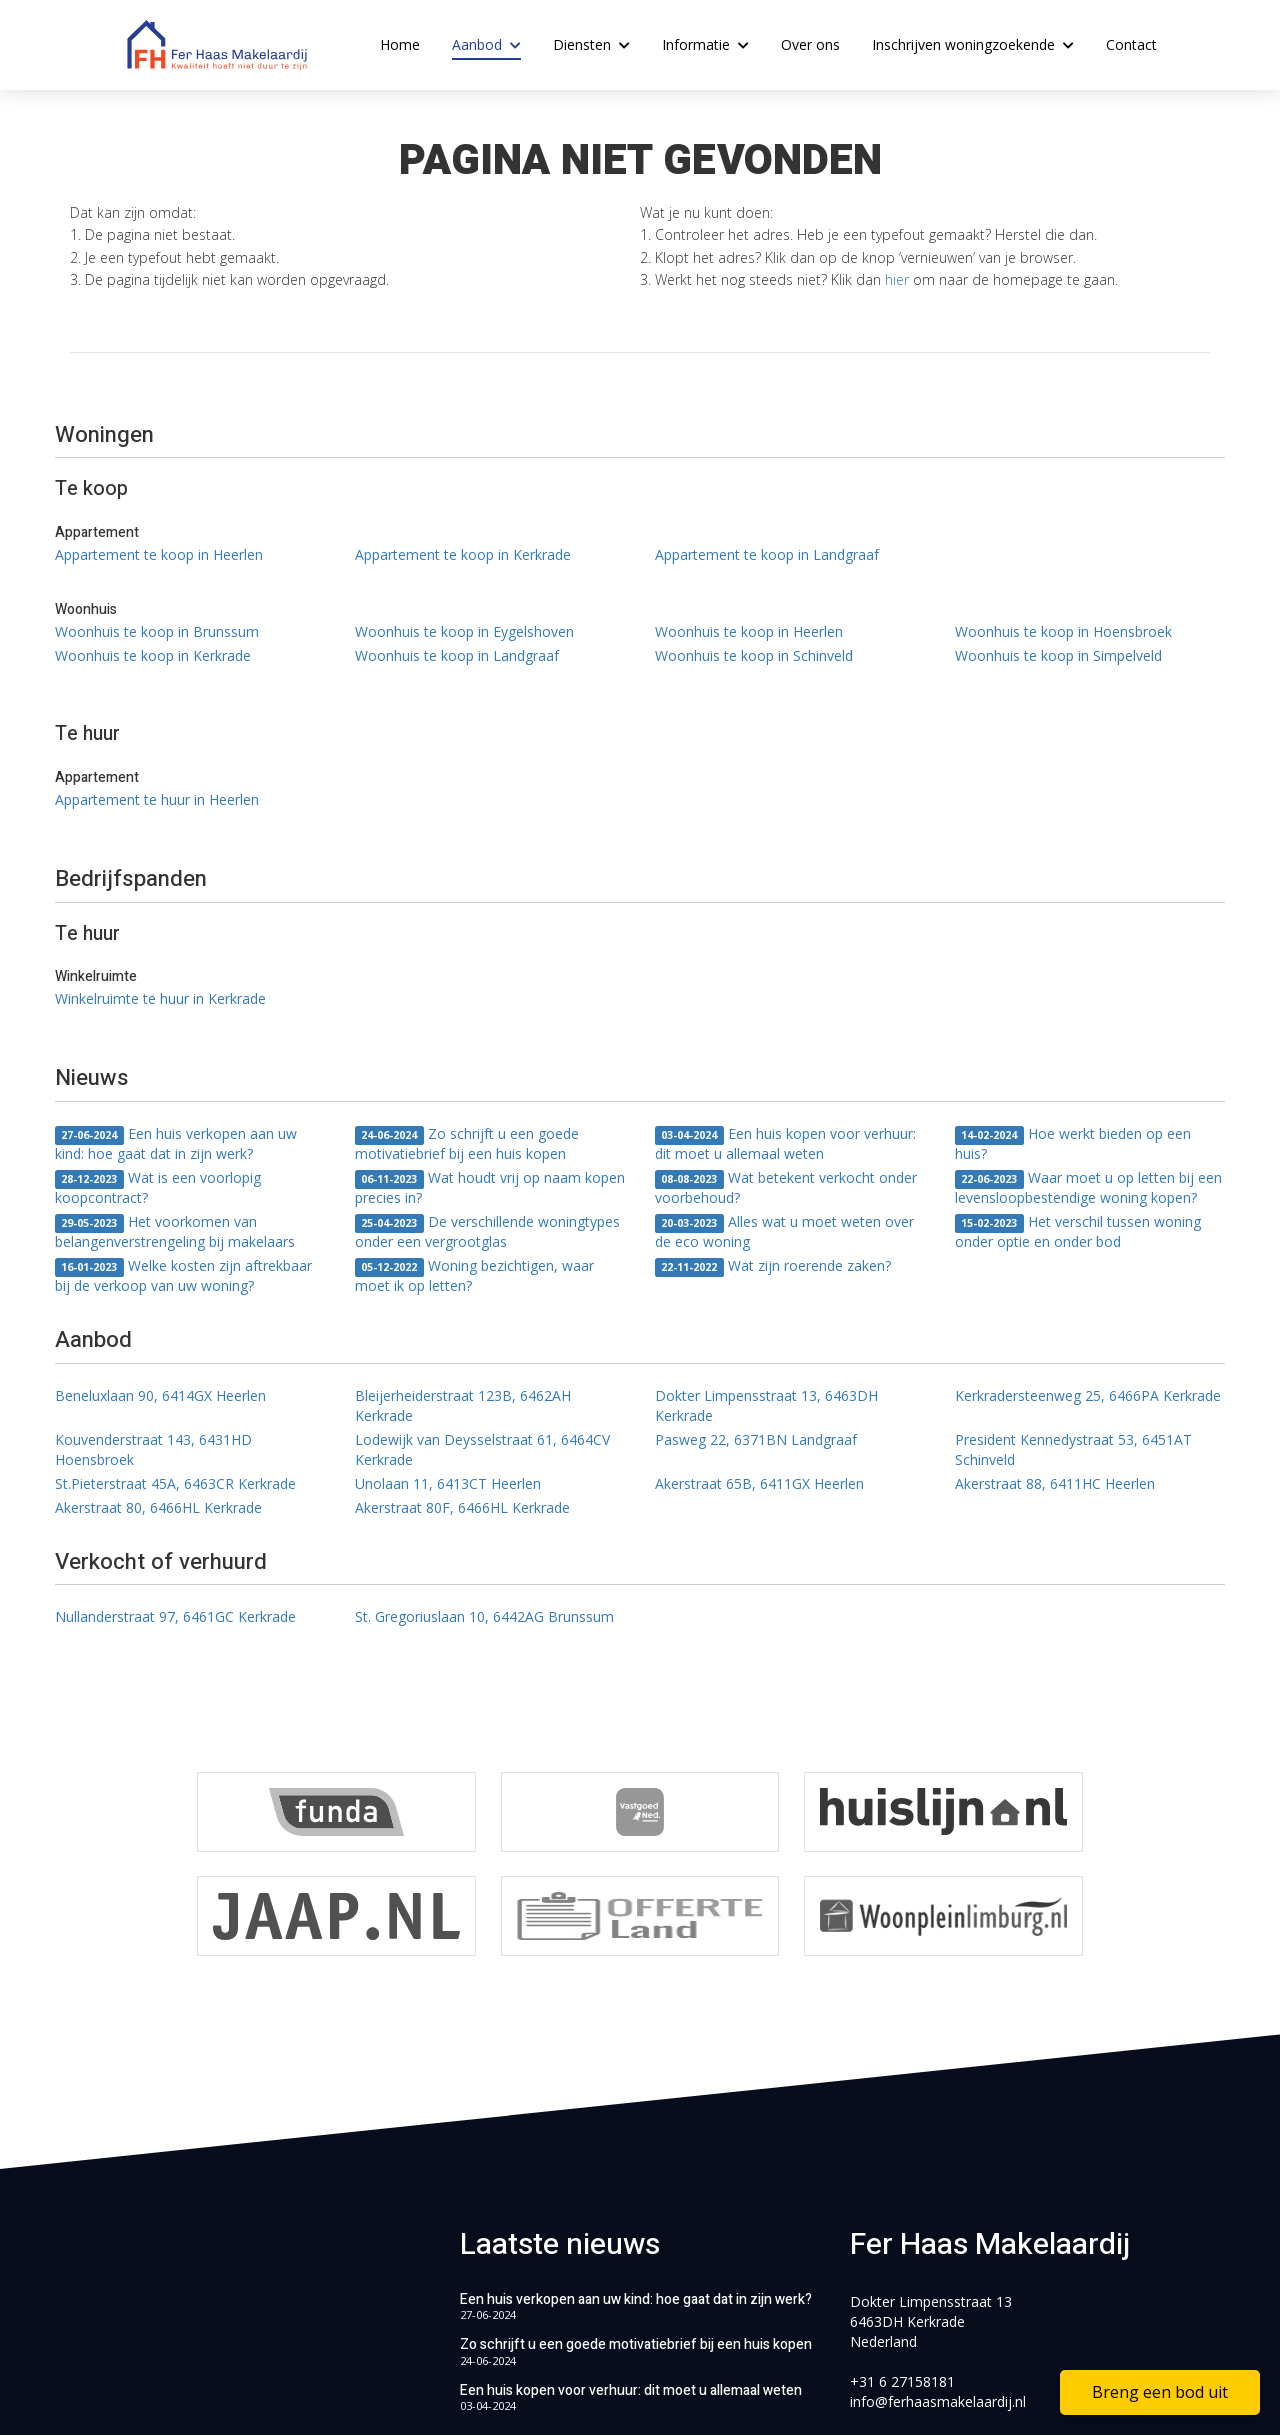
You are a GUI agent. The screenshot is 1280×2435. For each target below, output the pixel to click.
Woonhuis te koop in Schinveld (754, 655)
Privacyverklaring (840, 2394)
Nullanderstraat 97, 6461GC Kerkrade (175, 1616)
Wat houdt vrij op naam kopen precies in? (490, 1187)
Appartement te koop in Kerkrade (463, 554)
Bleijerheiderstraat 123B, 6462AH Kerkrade (463, 1405)
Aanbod (486, 44)
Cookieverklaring (977, 2394)
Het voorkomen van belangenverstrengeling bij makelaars (175, 1231)
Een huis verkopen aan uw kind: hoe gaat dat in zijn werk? (176, 1143)
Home (400, 44)
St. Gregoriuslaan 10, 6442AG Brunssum (484, 1616)
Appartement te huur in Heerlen (157, 799)
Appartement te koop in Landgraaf (767, 554)
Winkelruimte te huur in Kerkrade (160, 998)
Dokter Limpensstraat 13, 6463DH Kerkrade (766, 1405)
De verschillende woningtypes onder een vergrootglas (487, 1231)
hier (897, 279)
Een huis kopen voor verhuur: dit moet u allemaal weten (785, 1143)
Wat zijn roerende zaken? (773, 1266)
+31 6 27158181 (902, 2265)
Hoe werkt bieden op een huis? (1073, 1143)
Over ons (810, 44)
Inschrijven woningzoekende (973, 44)
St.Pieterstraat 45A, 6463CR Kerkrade (175, 1483)
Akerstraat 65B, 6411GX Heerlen (759, 1483)
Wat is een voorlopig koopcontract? (158, 1187)
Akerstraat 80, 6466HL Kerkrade (158, 1507)
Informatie (705, 44)
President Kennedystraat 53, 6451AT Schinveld (1073, 1449)
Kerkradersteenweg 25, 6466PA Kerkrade (1088, 1395)
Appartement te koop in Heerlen (159, 554)
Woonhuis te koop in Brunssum (157, 631)
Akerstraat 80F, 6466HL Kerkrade (462, 1507)
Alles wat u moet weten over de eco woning (784, 1231)
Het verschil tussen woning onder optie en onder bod (1078, 1231)
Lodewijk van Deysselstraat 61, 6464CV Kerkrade (482, 1449)
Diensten (591, 44)
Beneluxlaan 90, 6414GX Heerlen (160, 1395)
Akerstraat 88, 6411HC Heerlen (1055, 1483)
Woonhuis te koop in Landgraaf (457, 655)
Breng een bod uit (1160, 2392)
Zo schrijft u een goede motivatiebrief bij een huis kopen (467, 1143)
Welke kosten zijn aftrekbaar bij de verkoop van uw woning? (183, 1275)
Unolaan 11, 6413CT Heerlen (448, 1483)
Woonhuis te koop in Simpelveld (1058, 655)
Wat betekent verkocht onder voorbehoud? (786, 1187)
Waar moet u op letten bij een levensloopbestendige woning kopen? (1088, 1187)
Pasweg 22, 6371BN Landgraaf (756, 1439)
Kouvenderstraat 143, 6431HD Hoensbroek (153, 1449)
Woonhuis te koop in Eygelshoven (464, 631)
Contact (1131, 44)
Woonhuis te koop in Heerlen (749, 631)
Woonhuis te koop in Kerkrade (153, 655)
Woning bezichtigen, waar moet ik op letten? (474, 1275)
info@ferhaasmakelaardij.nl (938, 2285)
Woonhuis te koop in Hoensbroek (1063, 631)
